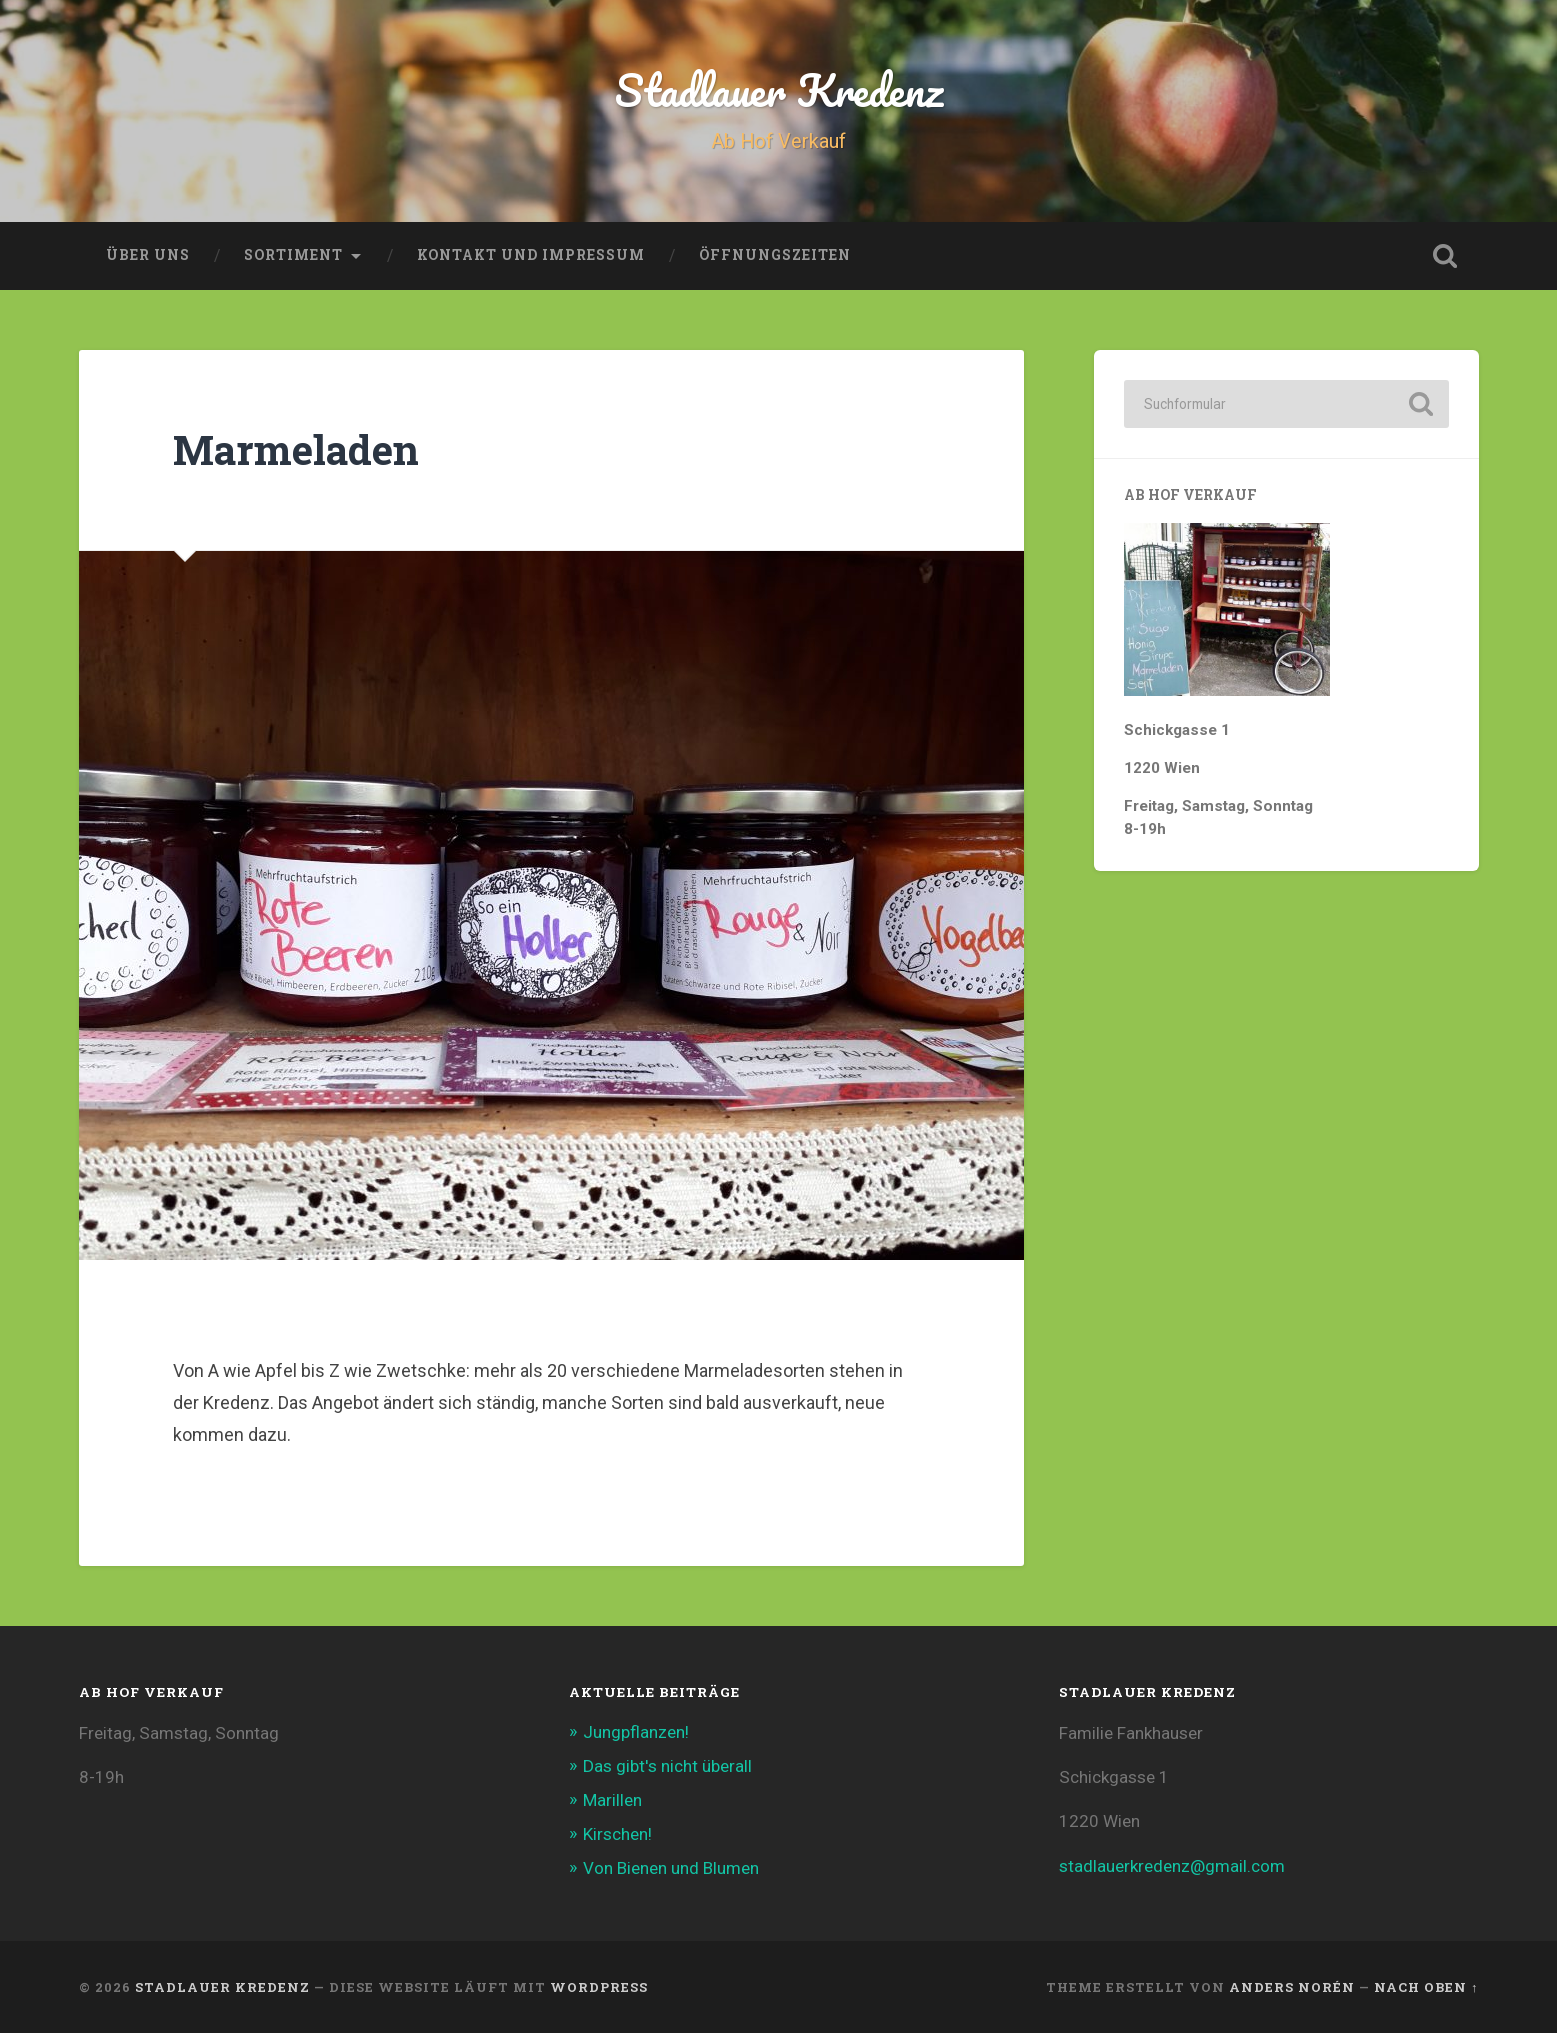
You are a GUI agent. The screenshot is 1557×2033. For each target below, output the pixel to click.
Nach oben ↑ (1426, 1987)
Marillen (612, 1800)
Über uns (148, 255)
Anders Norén (1292, 1987)
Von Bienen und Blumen (671, 1868)
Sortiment (293, 255)
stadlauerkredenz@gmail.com (1172, 1866)
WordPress (599, 1987)
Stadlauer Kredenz (779, 89)
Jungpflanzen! (636, 1732)
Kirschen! (617, 1834)
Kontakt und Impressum (531, 255)
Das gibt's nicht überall (667, 1766)
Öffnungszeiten (775, 255)
